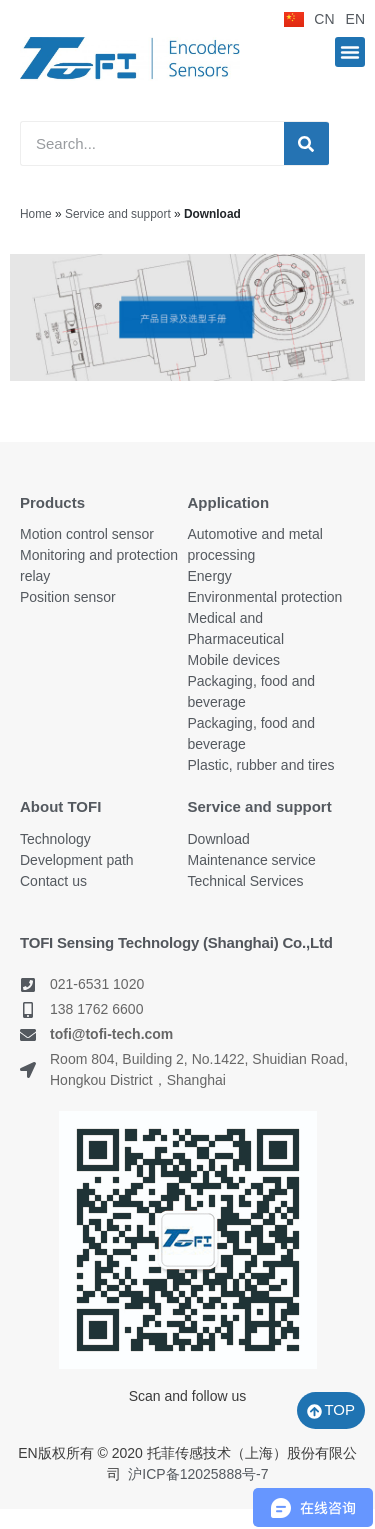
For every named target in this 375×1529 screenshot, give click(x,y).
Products (52, 502)
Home (36, 214)
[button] (350, 52)
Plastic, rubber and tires (261, 765)
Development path (77, 860)
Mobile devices (234, 660)
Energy (210, 576)
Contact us (53, 881)
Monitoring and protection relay (99, 565)
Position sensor (68, 597)
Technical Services (246, 881)
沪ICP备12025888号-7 (198, 1474)
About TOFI (60, 806)
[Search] (306, 143)
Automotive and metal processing (255, 544)
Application (229, 502)
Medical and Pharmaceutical (236, 628)
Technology (55, 839)
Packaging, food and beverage (252, 691)
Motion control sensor (87, 534)
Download (219, 839)
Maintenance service (252, 860)
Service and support (118, 214)
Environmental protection (265, 597)
